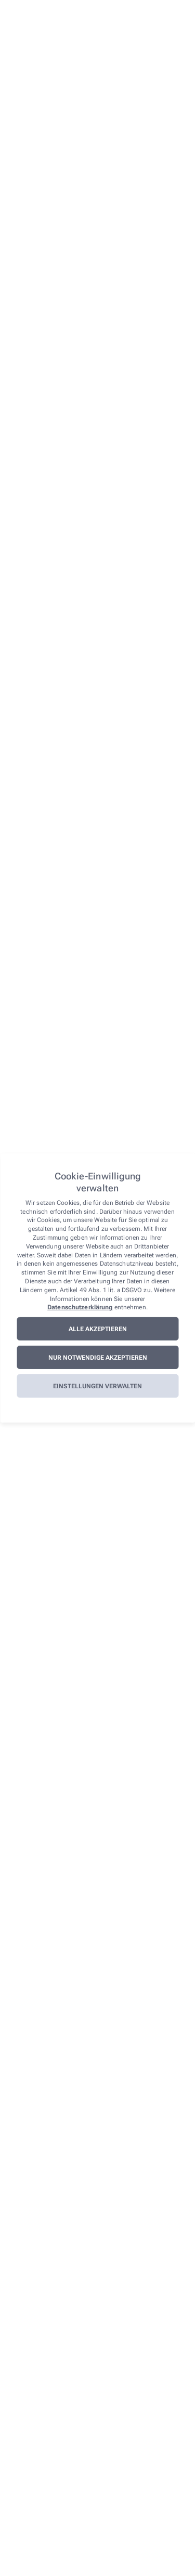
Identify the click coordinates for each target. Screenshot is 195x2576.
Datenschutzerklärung (79, 1307)
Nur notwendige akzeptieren (97, 1357)
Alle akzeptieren (98, 1329)
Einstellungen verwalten (97, 1386)
